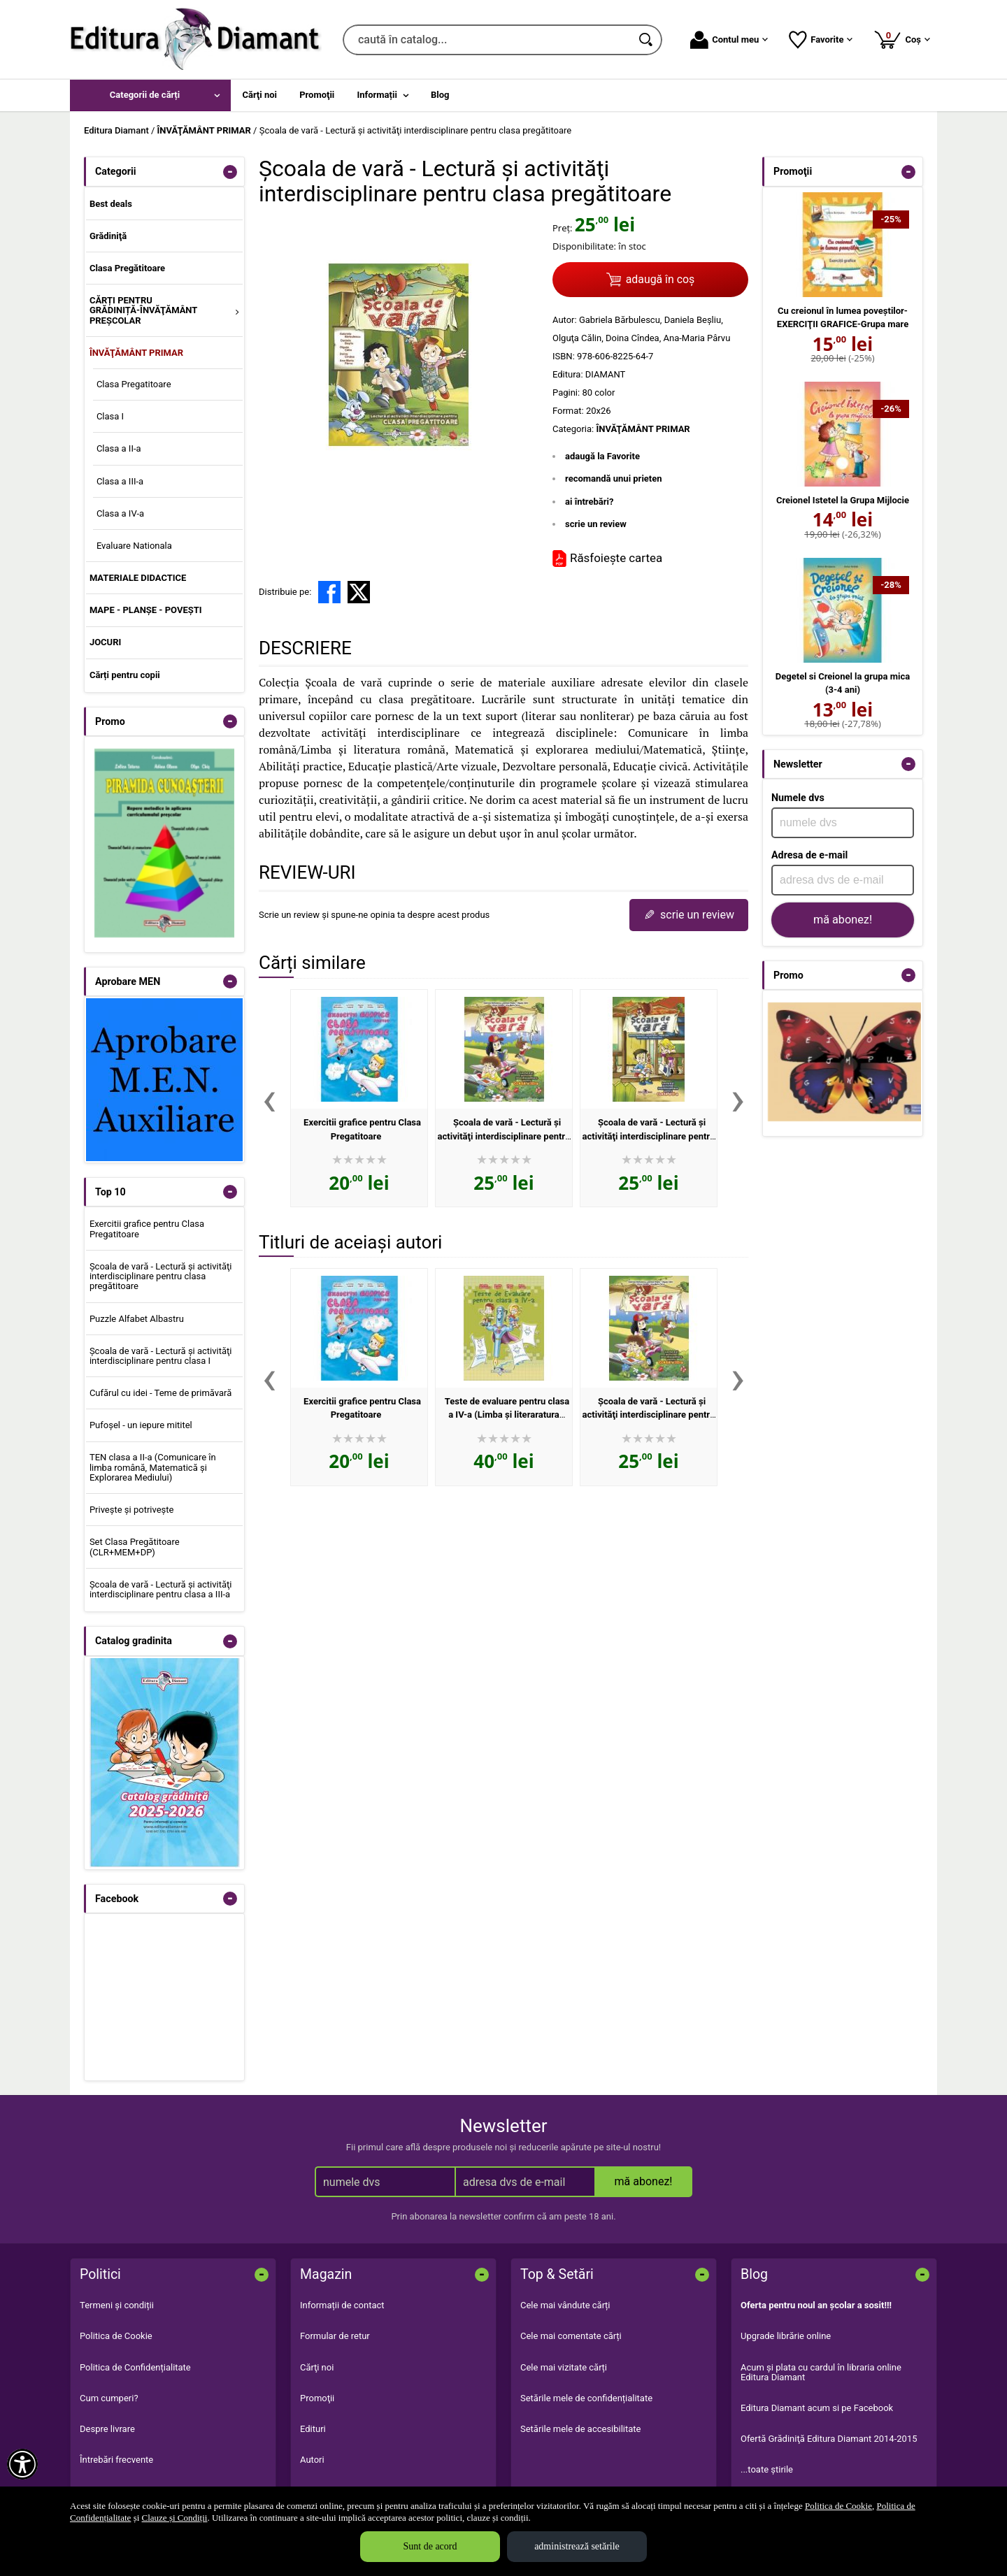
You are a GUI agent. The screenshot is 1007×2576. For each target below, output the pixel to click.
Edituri (313, 2429)
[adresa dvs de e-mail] (842, 880)
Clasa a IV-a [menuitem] (120, 513)
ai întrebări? (589, 501)
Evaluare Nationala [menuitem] (134, 545)
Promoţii (317, 2398)
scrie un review (596, 524)
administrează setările (577, 2546)
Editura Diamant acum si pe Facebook (817, 2408)
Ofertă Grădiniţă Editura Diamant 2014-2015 (829, 2438)
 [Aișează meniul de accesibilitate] (22, 2464)
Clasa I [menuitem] (110, 416)
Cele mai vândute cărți (565, 2305)
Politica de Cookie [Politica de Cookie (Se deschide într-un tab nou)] (838, 2506)
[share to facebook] (329, 592)
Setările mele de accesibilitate (580, 2429)
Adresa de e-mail (809, 855)
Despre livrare (107, 2429)
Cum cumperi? (109, 2398)
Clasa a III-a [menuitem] (120, 481)
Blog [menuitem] (440, 94)
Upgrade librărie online (786, 2336)
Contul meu (729, 40)
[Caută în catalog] (646, 39)
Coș (901, 39)
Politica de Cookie (116, 2336)
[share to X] (359, 592)
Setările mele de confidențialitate (586, 2398)
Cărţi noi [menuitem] (260, 94)
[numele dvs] (842, 822)
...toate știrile (767, 2469)
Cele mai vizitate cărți (563, 2367)
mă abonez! (842, 919)
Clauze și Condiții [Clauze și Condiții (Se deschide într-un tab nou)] (175, 2517)
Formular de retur (335, 2336)
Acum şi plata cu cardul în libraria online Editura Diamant (821, 2372)
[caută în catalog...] (487, 39)
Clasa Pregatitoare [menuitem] (134, 384)
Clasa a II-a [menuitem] (119, 448)
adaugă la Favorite (602, 456)
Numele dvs (797, 797)
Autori (312, 2459)
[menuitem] (150, 95)
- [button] (230, 172)
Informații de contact (342, 2305)
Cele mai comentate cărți (571, 2336)
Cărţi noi (317, 2367)
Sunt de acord (430, 2546)
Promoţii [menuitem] (316, 94)
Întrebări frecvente (116, 2459)
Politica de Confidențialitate (135, 2367)
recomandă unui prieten (613, 478)
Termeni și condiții (117, 2305)
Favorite (820, 40)
